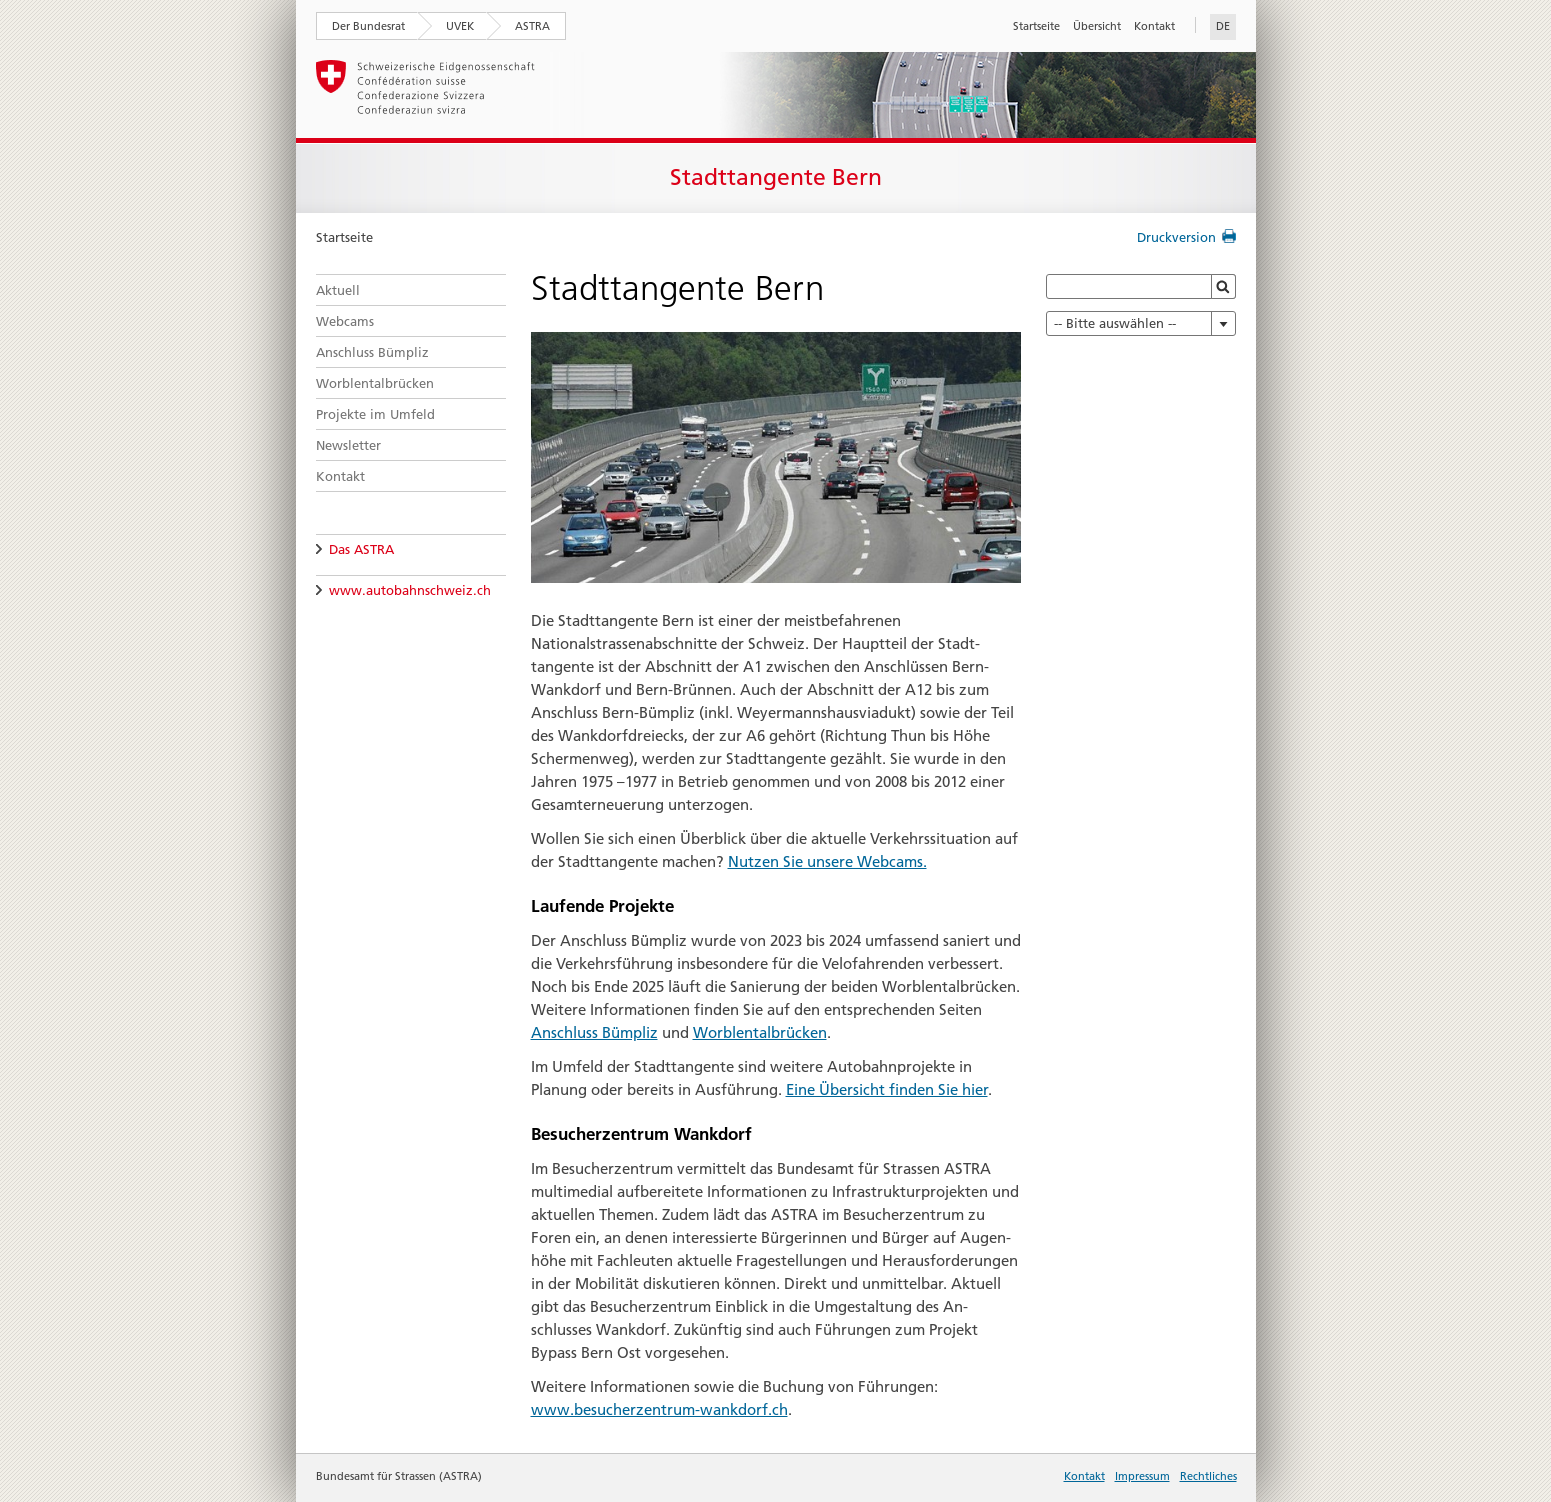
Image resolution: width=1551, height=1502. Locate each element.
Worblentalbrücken (375, 383)
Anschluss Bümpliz (372, 352)
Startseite (1036, 26)
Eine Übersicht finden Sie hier (887, 1089)
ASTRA (532, 26)
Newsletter (348, 445)
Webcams (345, 321)
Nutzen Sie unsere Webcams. (827, 861)
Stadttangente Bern (776, 177)
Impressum (1142, 1476)
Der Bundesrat (368, 26)
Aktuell (338, 290)
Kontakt (1154, 26)
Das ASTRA (361, 549)
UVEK (460, 26)
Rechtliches (1208, 1476)
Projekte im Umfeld (375, 414)
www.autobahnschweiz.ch (410, 590)
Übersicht (1097, 26)
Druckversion (1176, 237)
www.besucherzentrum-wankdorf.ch (659, 1409)
